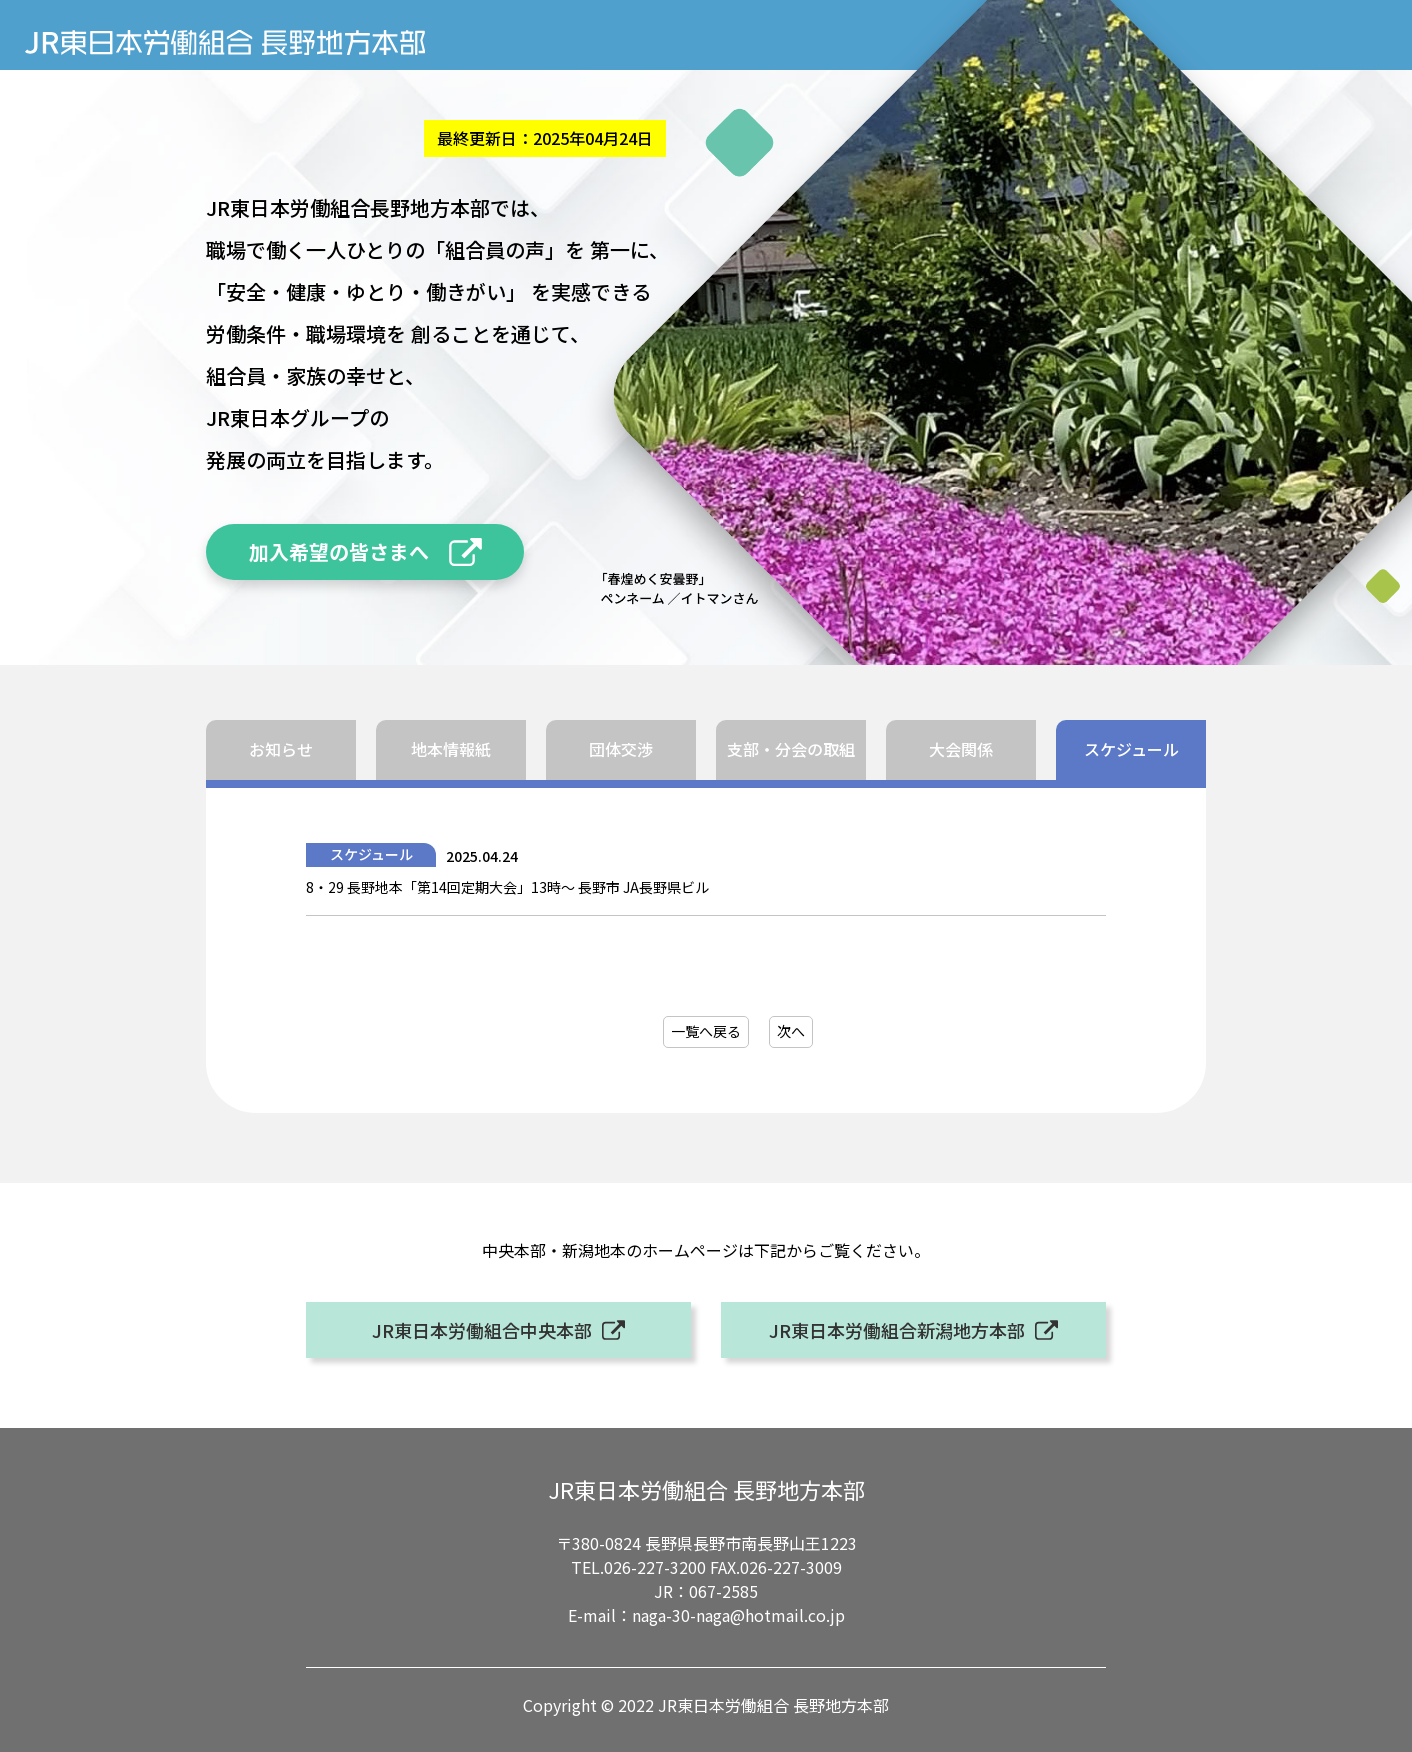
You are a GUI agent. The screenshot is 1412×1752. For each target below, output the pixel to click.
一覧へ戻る (706, 1031)
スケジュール (1131, 749)
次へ (791, 1031)
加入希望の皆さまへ (339, 551)
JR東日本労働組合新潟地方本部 (897, 1330)
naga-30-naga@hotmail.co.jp (738, 1615)
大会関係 (961, 749)
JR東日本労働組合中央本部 (482, 1330)
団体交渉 (621, 749)
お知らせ (281, 749)
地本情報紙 (451, 749)
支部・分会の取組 (791, 749)
